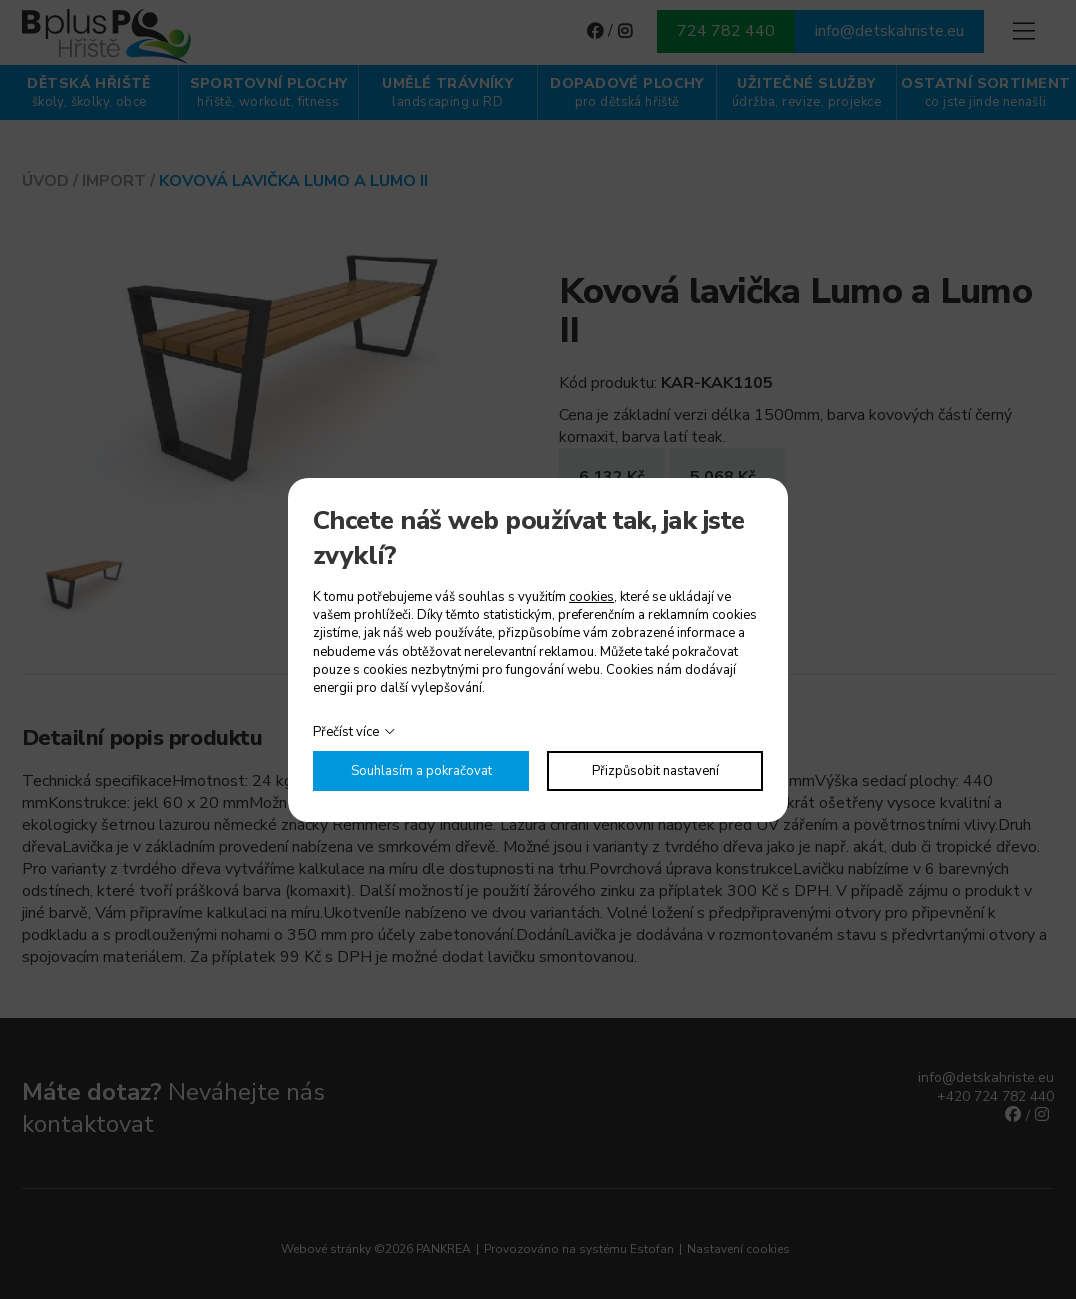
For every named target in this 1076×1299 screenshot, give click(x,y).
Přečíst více (346, 732)
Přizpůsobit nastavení (655, 771)
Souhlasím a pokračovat (421, 771)
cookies (591, 597)
